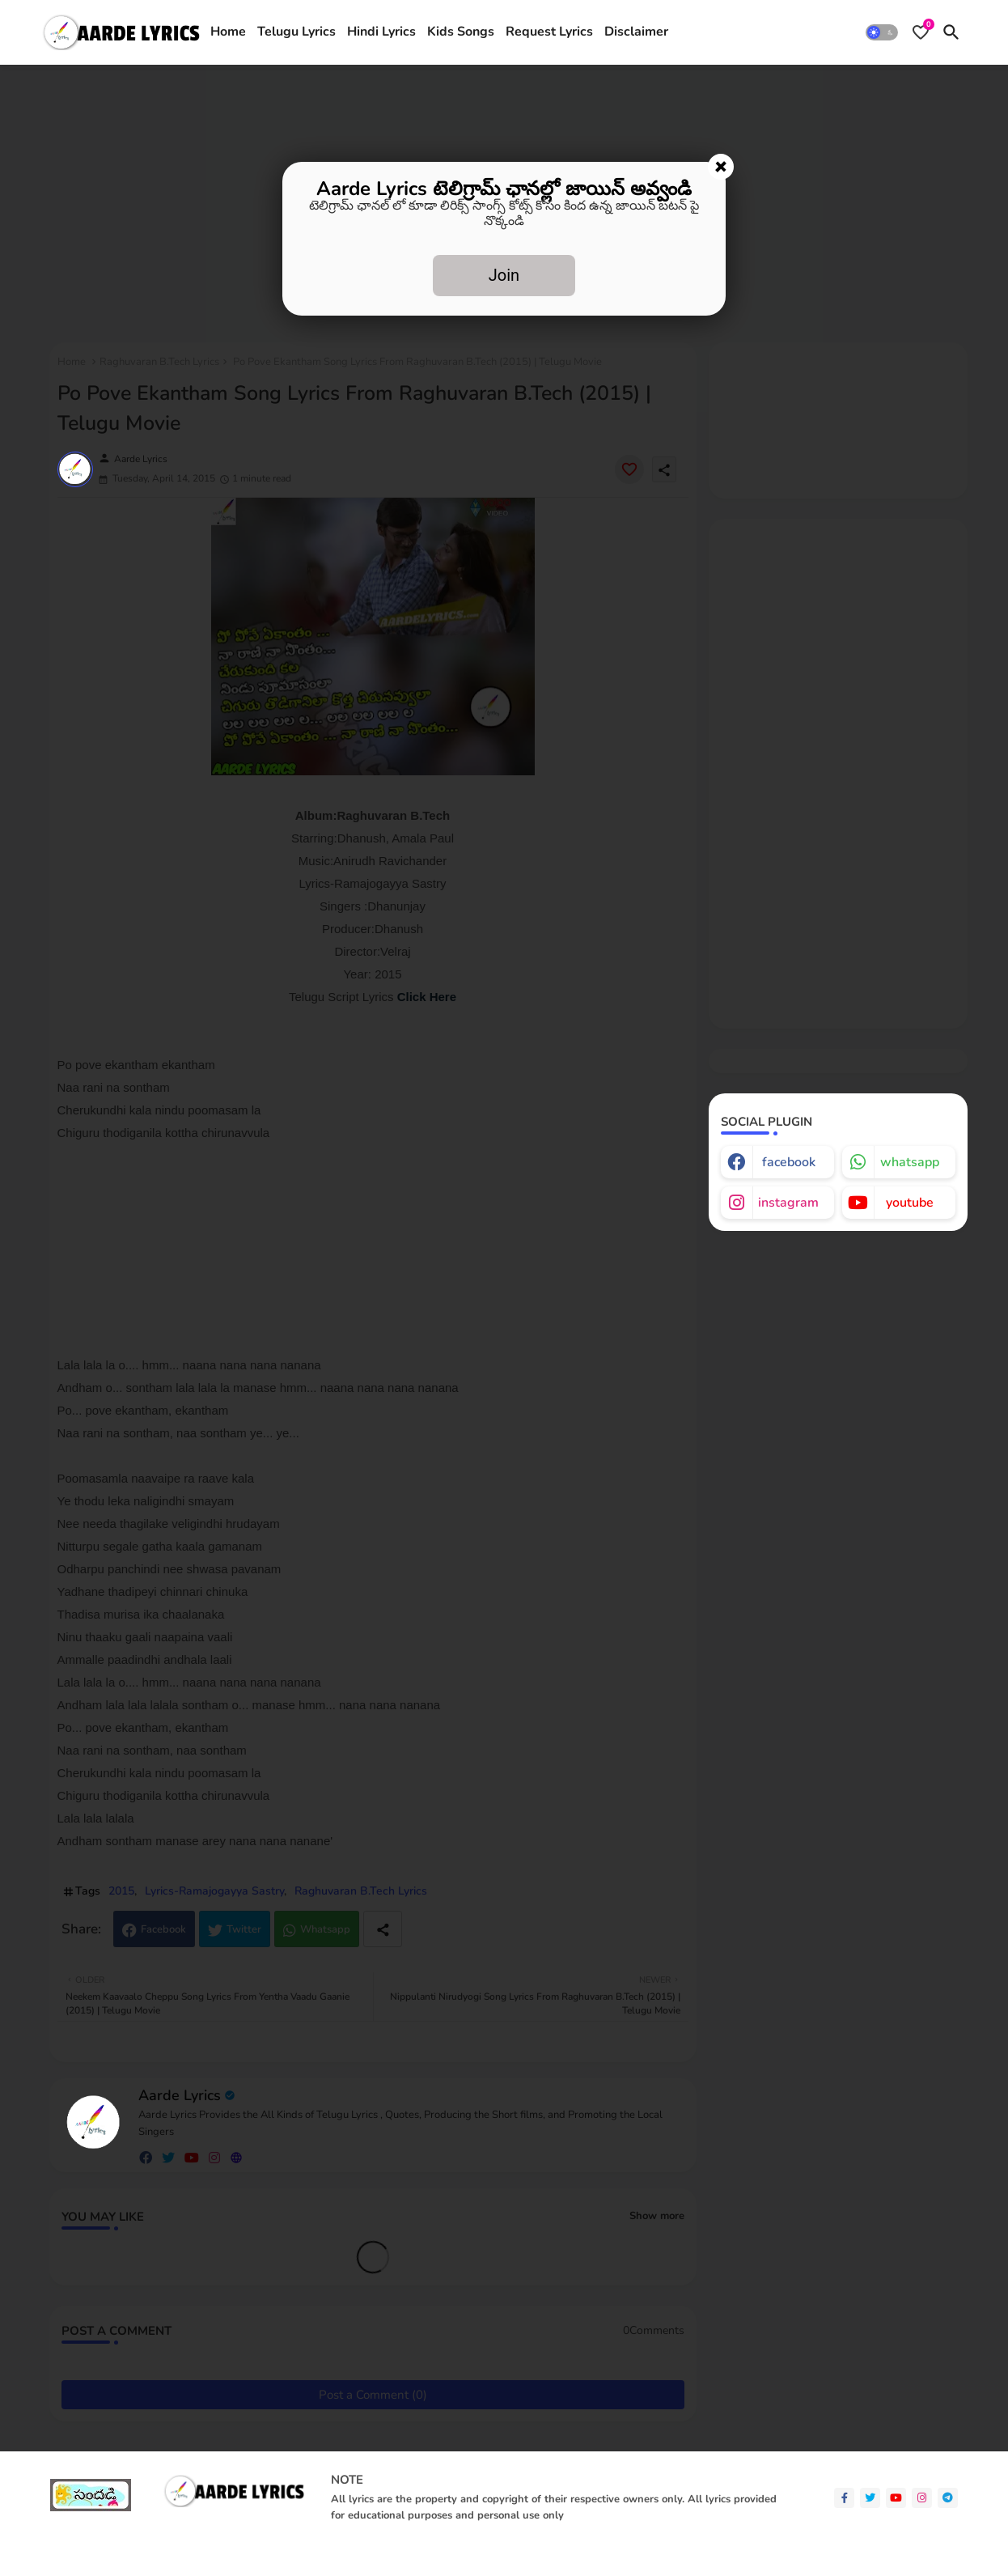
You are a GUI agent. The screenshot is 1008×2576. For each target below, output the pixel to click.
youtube (910, 1203)
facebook (788, 1162)
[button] (882, 32)
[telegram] (948, 2498)
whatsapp (909, 1162)
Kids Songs (460, 31)
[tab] (228, 32)
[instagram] (922, 2498)
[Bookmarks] (921, 32)
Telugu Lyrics (296, 31)
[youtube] (896, 2498)
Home (228, 31)
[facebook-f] (844, 2498)
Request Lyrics (549, 31)
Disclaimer (636, 31)
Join (504, 275)
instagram (788, 1203)
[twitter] (870, 2498)
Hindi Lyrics (381, 31)
